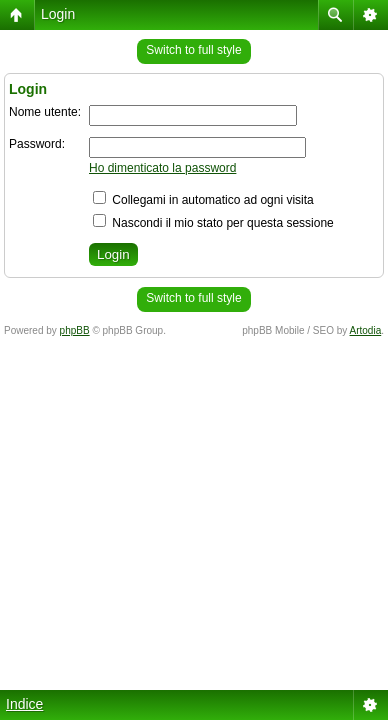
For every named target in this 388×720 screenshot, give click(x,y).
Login (58, 14)
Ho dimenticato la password (162, 168)
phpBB (75, 330)
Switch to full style (193, 50)
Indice (24, 704)
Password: (37, 144)
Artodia (366, 330)
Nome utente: (45, 112)
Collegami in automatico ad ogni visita (203, 200)
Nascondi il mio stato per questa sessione (213, 223)
